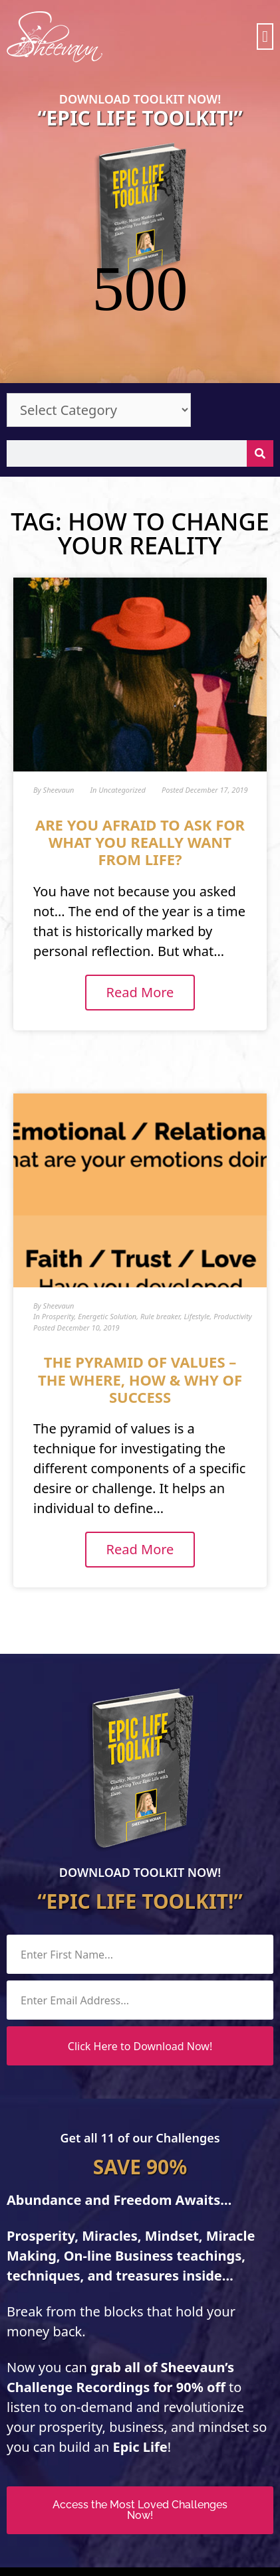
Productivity (232, 1225)
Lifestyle (197, 1225)
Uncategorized (122, 699)
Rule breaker (160, 1225)
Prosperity (58, 1225)
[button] (265, 36)
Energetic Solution (107, 1225)
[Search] (260, 362)
